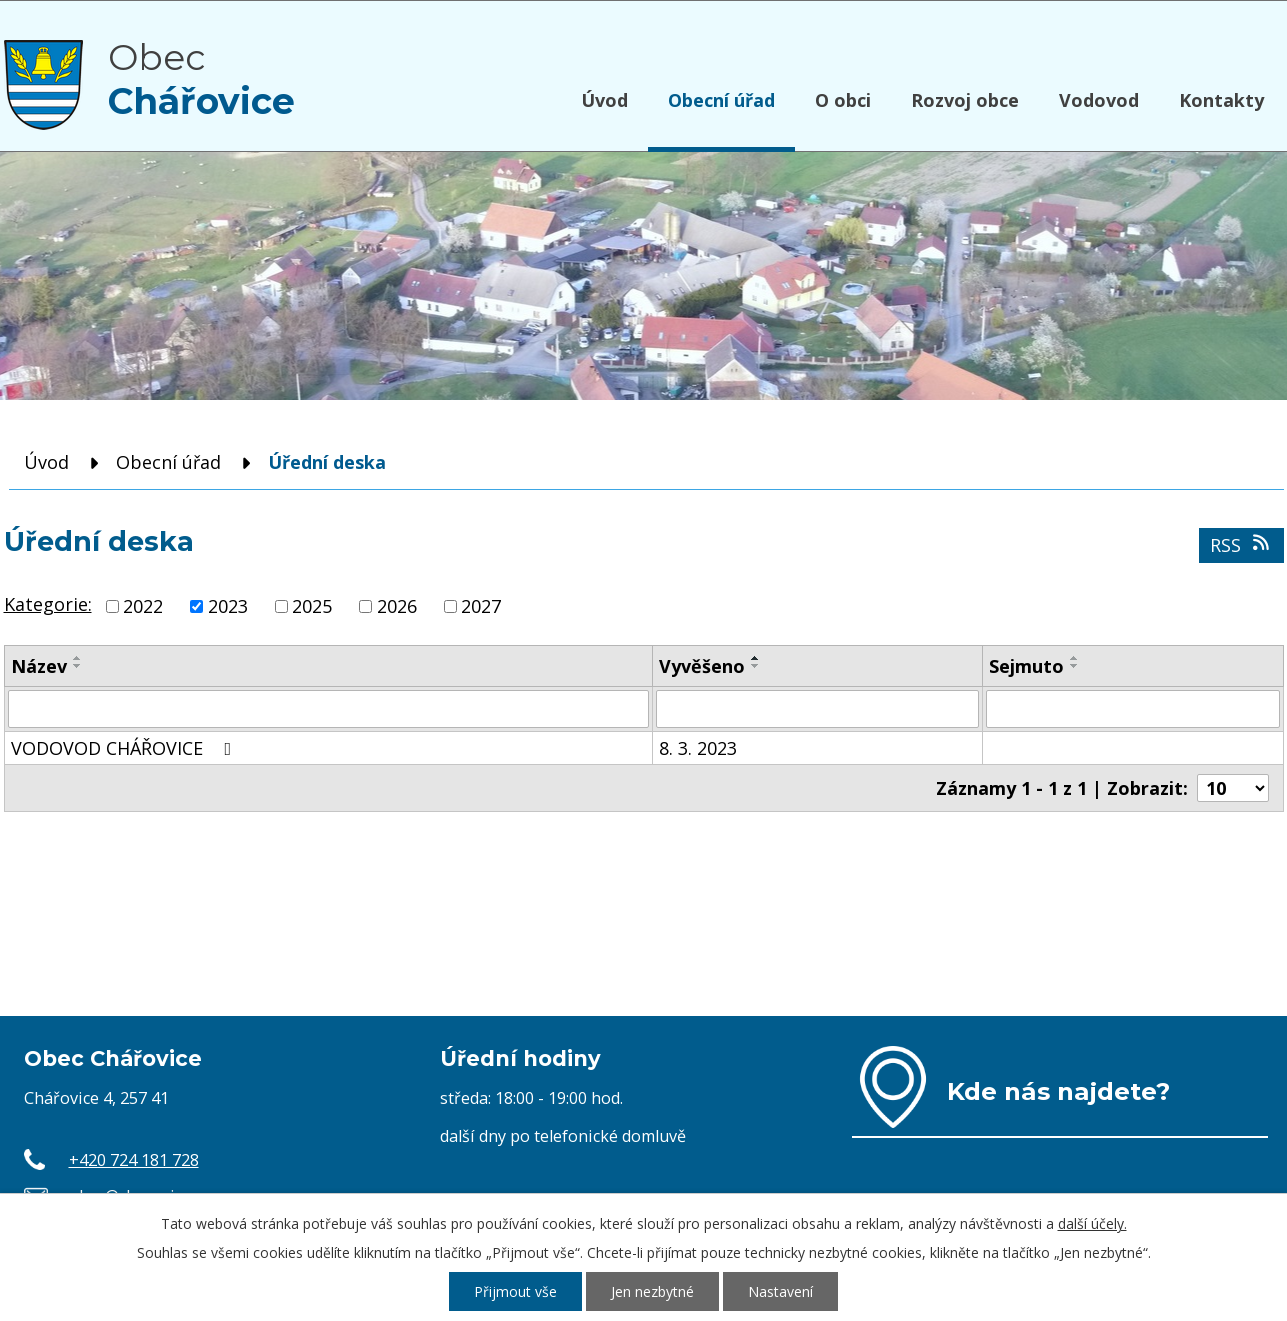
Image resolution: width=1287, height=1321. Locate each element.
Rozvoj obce (965, 100)
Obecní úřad (721, 100)
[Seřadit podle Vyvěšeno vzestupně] (756, 658)
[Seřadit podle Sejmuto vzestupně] (1075, 658)
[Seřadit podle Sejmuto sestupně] (1075, 666)
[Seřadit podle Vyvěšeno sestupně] (756, 666)
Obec (201, 79)
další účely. (1092, 1223)
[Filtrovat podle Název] (328, 709)
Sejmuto (1026, 666)
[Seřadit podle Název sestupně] (78, 666)
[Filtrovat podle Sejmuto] (1133, 709)
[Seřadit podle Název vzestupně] (78, 658)
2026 (397, 606)
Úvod (604, 100)
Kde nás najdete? (1058, 1091)
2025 (312, 606)
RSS (1241, 545)
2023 (228, 606)
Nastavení (780, 1291)
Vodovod (1099, 100)
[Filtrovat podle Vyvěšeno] (817, 709)
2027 (481, 606)
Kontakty (1221, 100)
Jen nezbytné (652, 1291)
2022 (143, 606)
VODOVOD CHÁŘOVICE (125, 748)
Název (39, 666)
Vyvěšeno (702, 666)
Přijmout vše (515, 1291)
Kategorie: (48, 604)
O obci (843, 100)
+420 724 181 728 (134, 1160)
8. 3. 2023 (698, 748)
